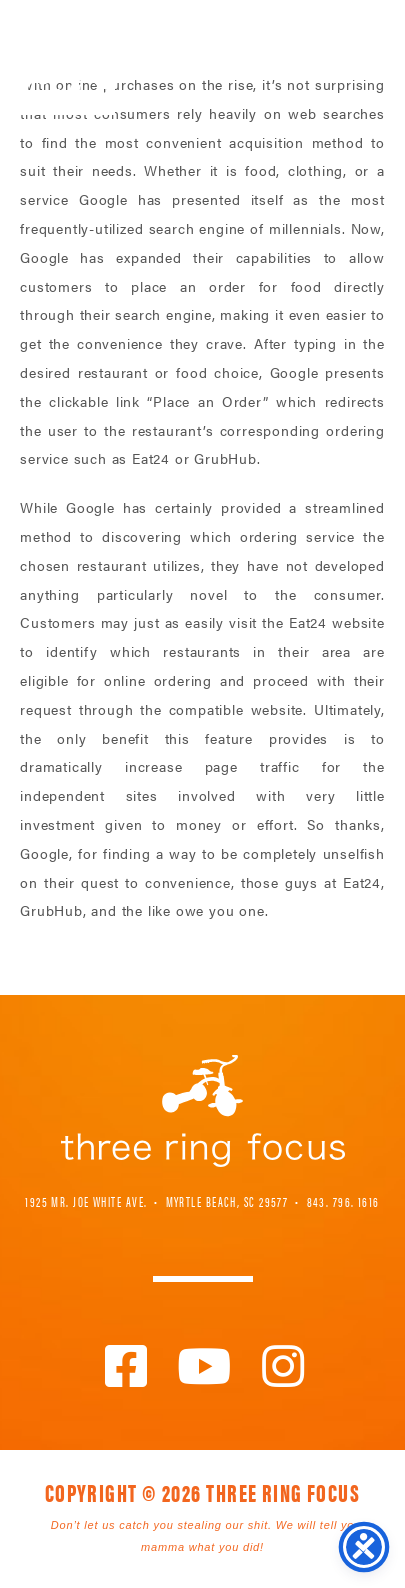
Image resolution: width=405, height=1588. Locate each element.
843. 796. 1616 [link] (343, 1201)
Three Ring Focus (203, 1111)
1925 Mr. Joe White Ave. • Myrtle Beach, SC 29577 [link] (156, 1201)
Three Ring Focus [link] (67, 57)
